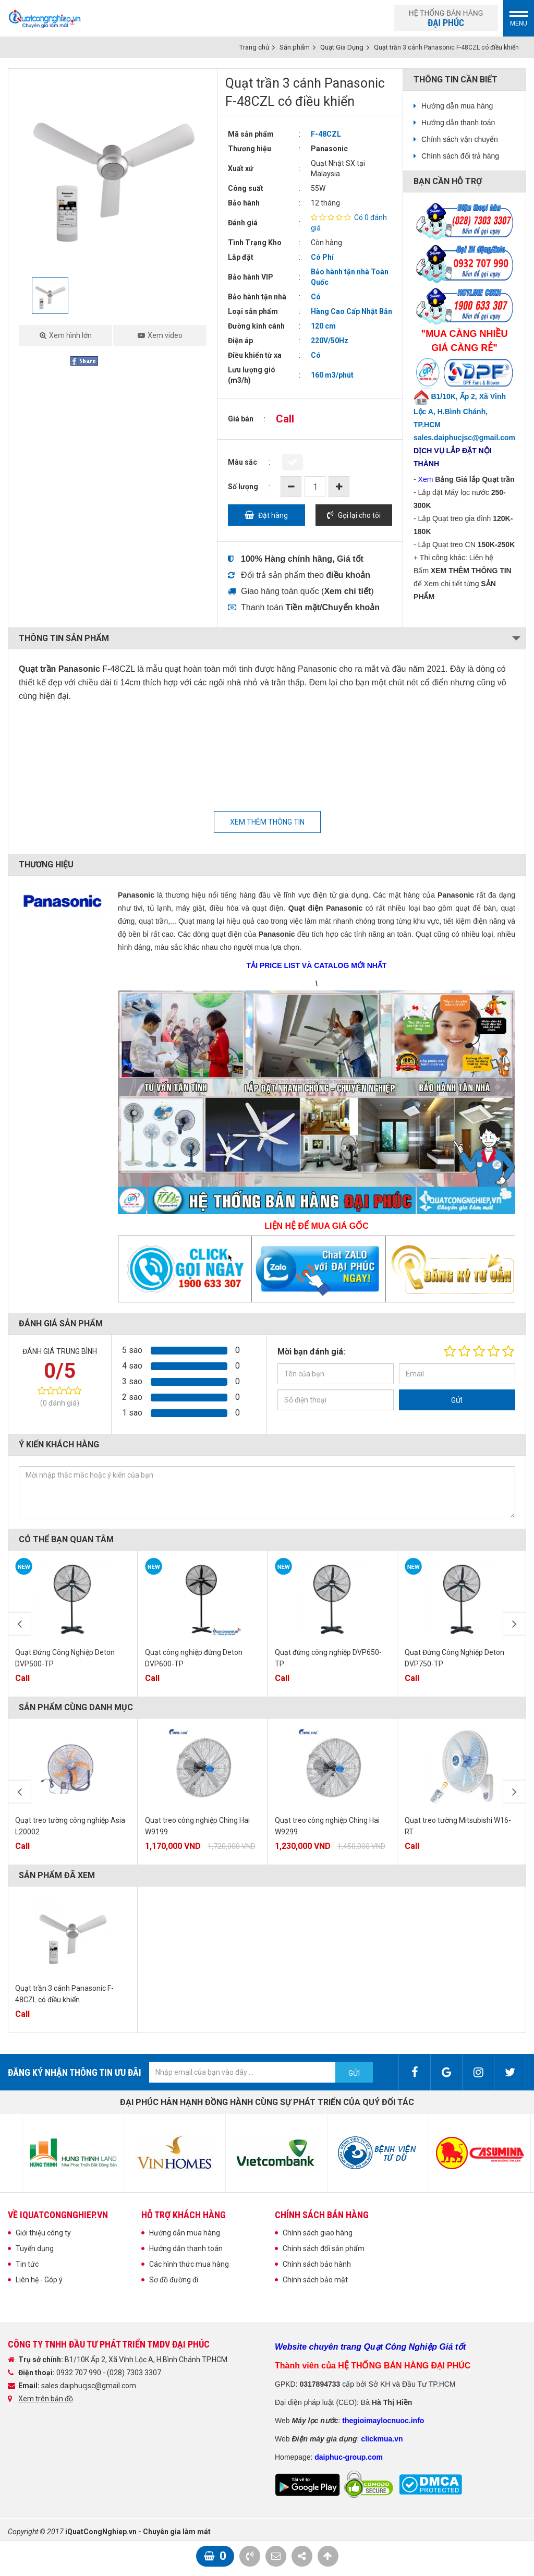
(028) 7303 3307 (134, 2372)
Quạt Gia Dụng (341, 47)
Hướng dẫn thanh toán (458, 122)
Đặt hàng (273, 515)
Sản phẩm (295, 47)
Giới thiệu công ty (43, 2233)
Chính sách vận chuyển (459, 139)
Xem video (165, 335)
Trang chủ (254, 47)
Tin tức (27, 2264)
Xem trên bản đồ (45, 2398)
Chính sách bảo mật (315, 2280)
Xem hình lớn (70, 335)
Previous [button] (19, 1624)
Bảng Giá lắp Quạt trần (475, 479)
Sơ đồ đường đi (173, 2280)
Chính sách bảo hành (317, 2264)
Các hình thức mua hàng (189, 2264)
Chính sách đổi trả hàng (460, 156)
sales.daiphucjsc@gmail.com (88, 2385)
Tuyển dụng (35, 2248)
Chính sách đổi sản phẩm (324, 2248)
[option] (113, 173)
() (347, 591)
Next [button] (514, 1624)
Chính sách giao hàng (318, 2233)
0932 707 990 (79, 2372)
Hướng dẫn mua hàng (457, 106)
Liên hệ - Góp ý (39, 2280)
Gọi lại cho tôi (359, 515)
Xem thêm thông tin (267, 822)
